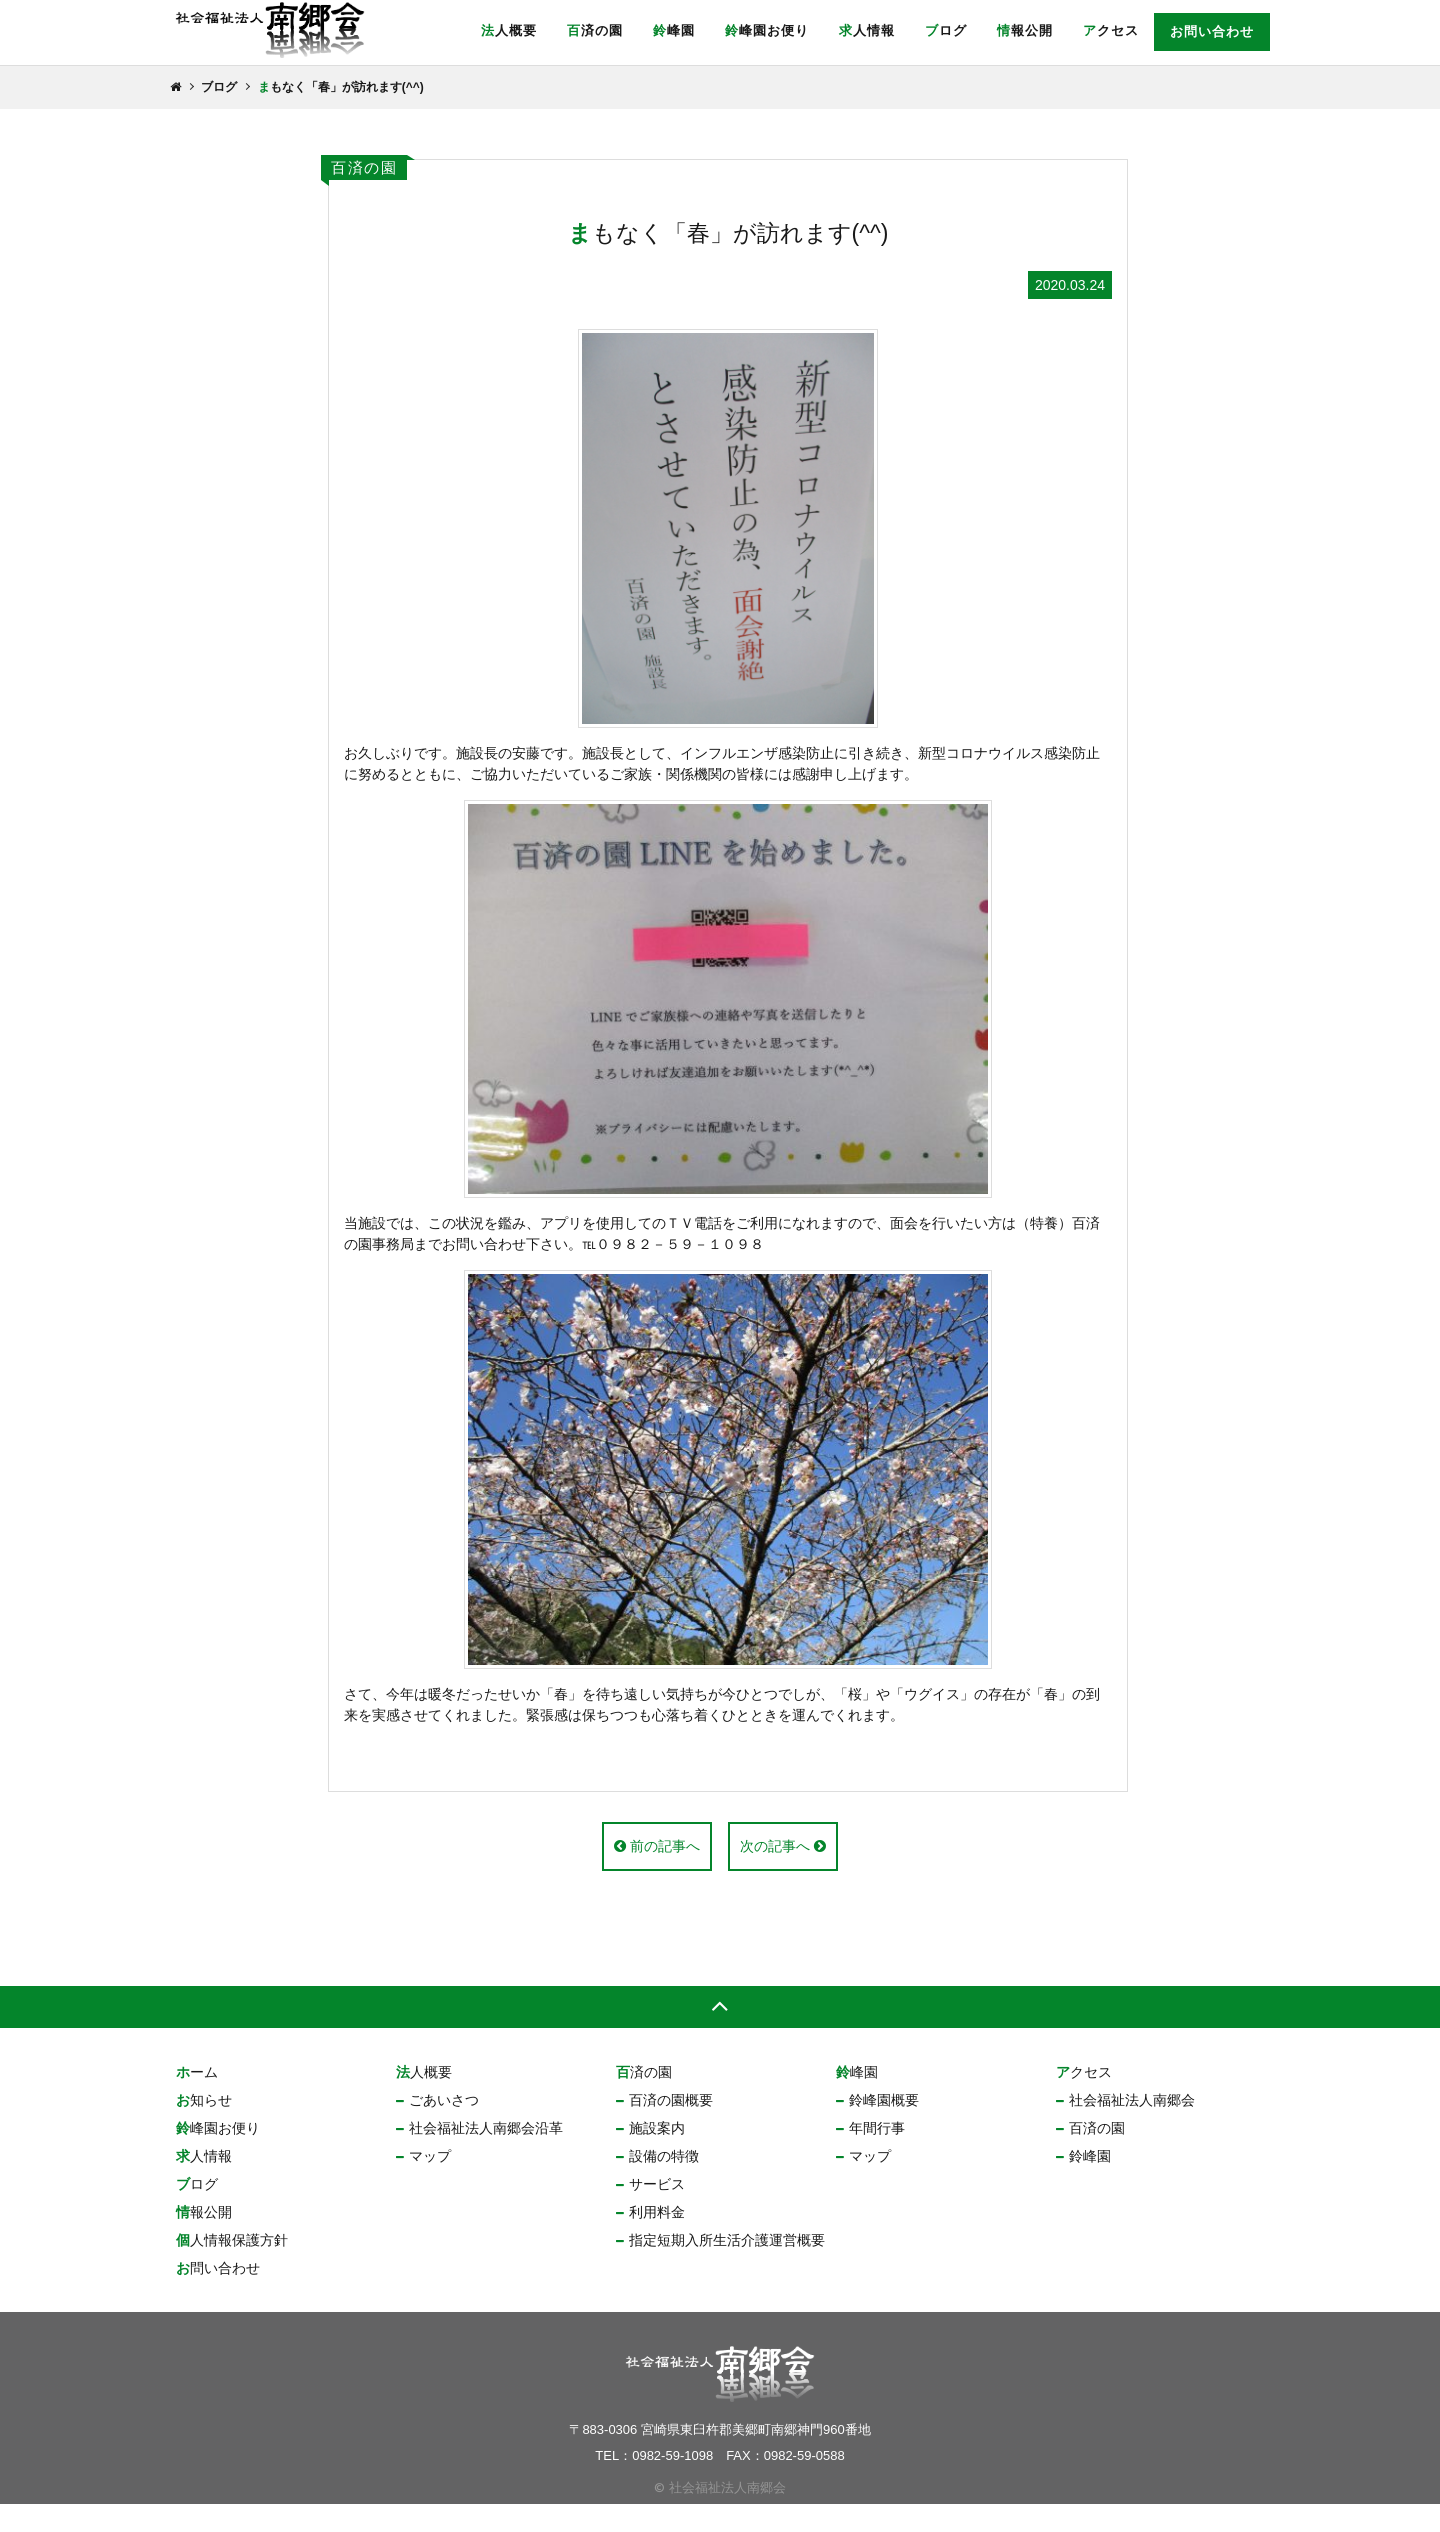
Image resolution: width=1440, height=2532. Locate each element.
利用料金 (657, 2240)
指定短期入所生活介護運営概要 (727, 2268)
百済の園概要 (671, 2128)
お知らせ (204, 2128)
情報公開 (1025, 30)
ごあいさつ (444, 2128)
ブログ (946, 30)
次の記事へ (783, 1874)
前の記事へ (657, 1874)
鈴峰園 (674, 30)
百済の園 (595, 30)
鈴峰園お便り (767, 30)
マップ (430, 2184)
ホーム (197, 2100)
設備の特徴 (664, 2184)
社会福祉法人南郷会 (1132, 2128)
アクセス (1111, 30)
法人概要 (509, 30)
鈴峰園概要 (884, 2128)
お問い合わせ (1212, 31)
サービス (657, 2212)
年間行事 (877, 2156)
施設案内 (657, 2156)
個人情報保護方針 (232, 2268)
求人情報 (867, 30)
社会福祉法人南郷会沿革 (486, 2156)
